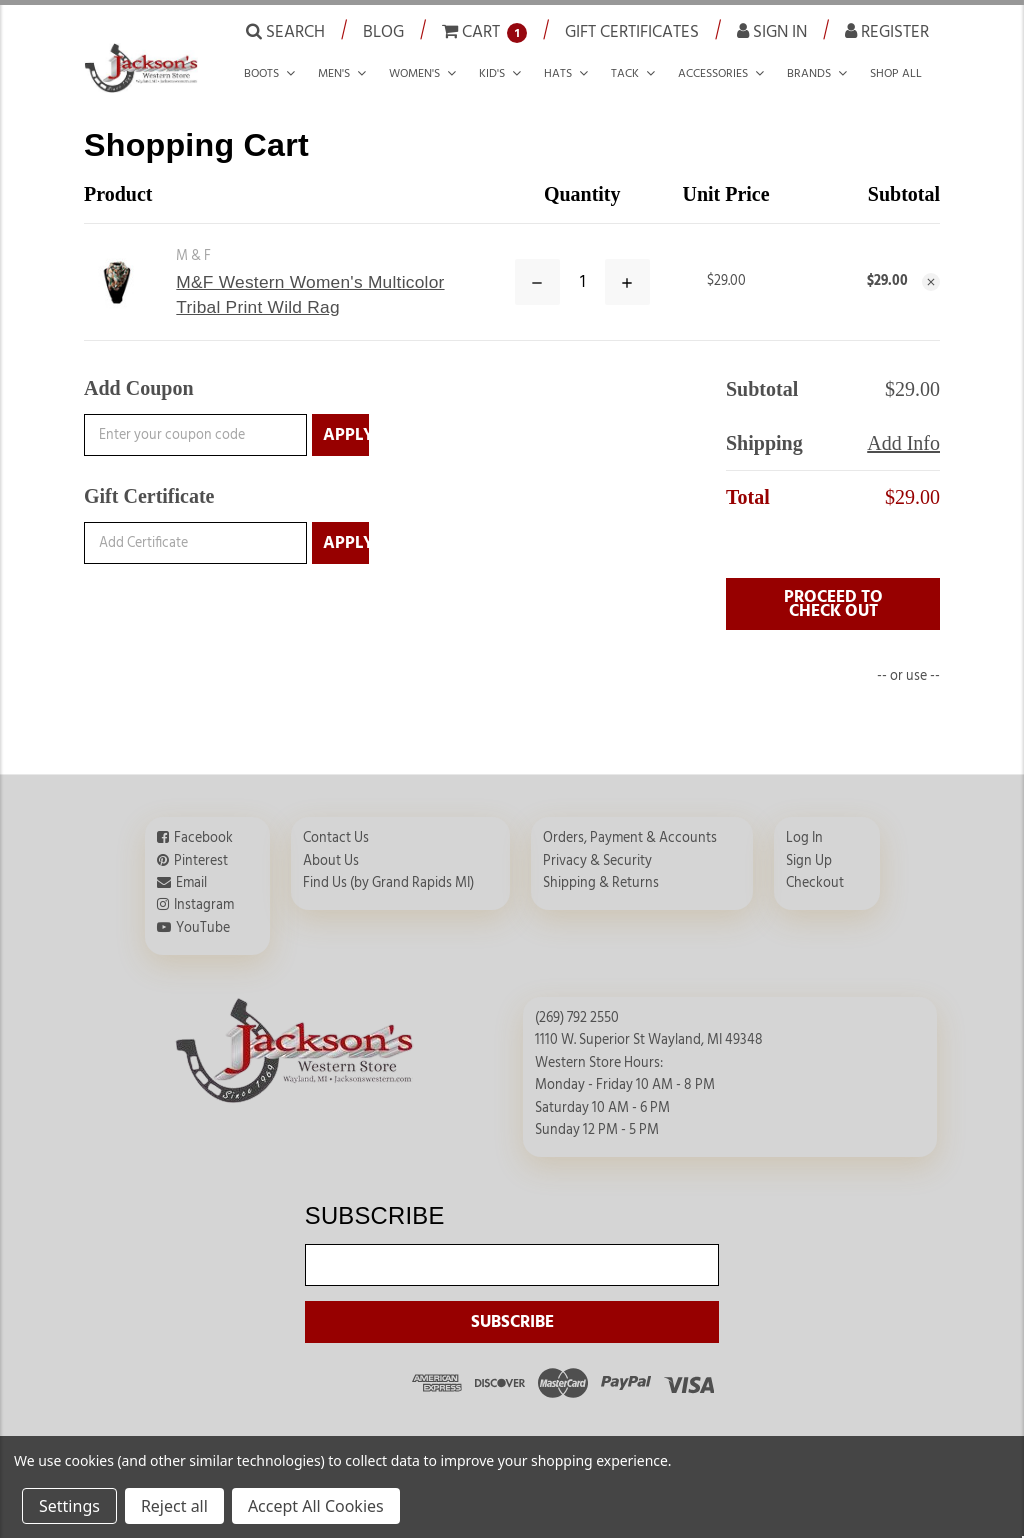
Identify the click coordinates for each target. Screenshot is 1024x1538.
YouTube (203, 928)
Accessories (713, 73)
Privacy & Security (597, 861)
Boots (261, 73)
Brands (809, 73)
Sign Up (809, 861)
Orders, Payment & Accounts (630, 838)
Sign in (772, 31)
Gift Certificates (632, 31)
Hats (558, 73)
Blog (383, 31)
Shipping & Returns (601, 883)
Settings (69, 1506)
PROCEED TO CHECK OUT (833, 604)
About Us (331, 861)
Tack (625, 73)
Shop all (896, 73)
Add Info (903, 443)
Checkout (815, 883)
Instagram (204, 905)
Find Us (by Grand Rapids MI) (388, 883)
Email (191, 883)
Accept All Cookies (316, 1506)
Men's (334, 73)
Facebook (203, 838)
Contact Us (336, 838)
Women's (414, 73)
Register (887, 31)
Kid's (492, 73)
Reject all (174, 1506)
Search (285, 31)
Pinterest (201, 861)
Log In (804, 838)
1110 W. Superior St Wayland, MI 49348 (649, 1040)
